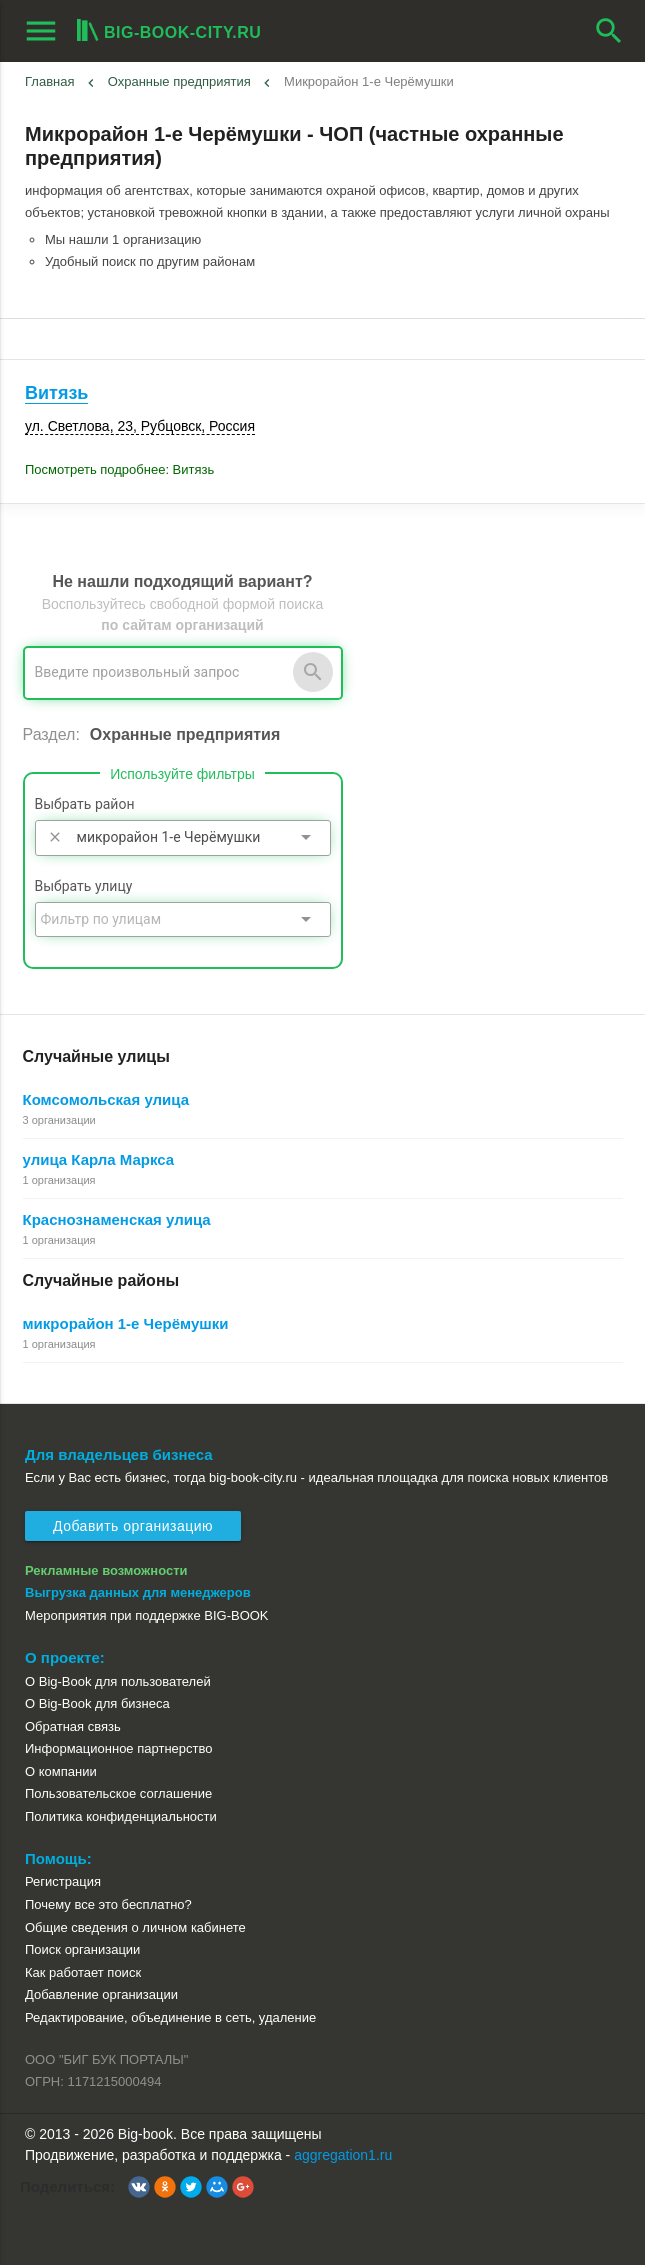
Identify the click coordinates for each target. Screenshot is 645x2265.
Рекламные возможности (106, 1570)
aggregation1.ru (343, 2155)
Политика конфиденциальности (121, 1816)
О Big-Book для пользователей (118, 1681)
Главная (49, 81)
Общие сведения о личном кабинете (135, 1927)
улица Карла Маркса (99, 1159)
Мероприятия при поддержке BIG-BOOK (147, 1615)
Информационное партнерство (118, 1748)
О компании (61, 1771)
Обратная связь (73, 1726)
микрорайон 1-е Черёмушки (126, 1323)
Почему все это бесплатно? (108, 1904)
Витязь (56, 393)
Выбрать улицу (84, 886)
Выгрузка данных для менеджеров (138, 1592)
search (609, 31)
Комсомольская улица (106, 1099)
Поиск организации (82, 1949)
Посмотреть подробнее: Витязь (119, 469)
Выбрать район (85, 804)
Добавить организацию (133, 1526)
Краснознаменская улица (117, 1219)
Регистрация (63, 1881)
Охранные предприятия (179, 81)
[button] (139, 2187)
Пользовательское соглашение (118, 1793)
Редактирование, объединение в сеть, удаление (170, 2017)
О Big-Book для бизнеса (97, 1703)
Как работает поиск (83, 1972)
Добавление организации (101, 1994)
